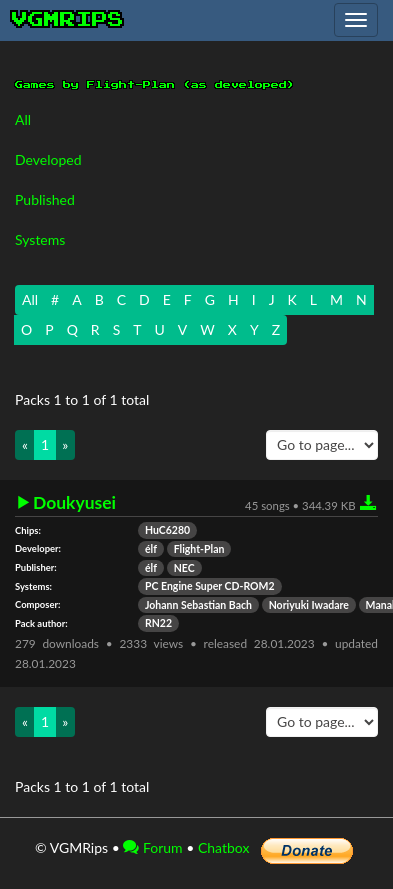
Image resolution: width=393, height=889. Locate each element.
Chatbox (224, 847)
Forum (152, 847)
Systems (40, 239)
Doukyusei (74, 503)
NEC (184, 568)
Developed (48, 159)
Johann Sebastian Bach (198, 605)
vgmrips (68, 20)
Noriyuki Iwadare (309, 605)
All (23, 119)
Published (45, 199)
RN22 (158, 623)
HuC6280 (167, 530)
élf (151, 549)
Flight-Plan (199, 549)
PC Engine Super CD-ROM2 (210, 586)
